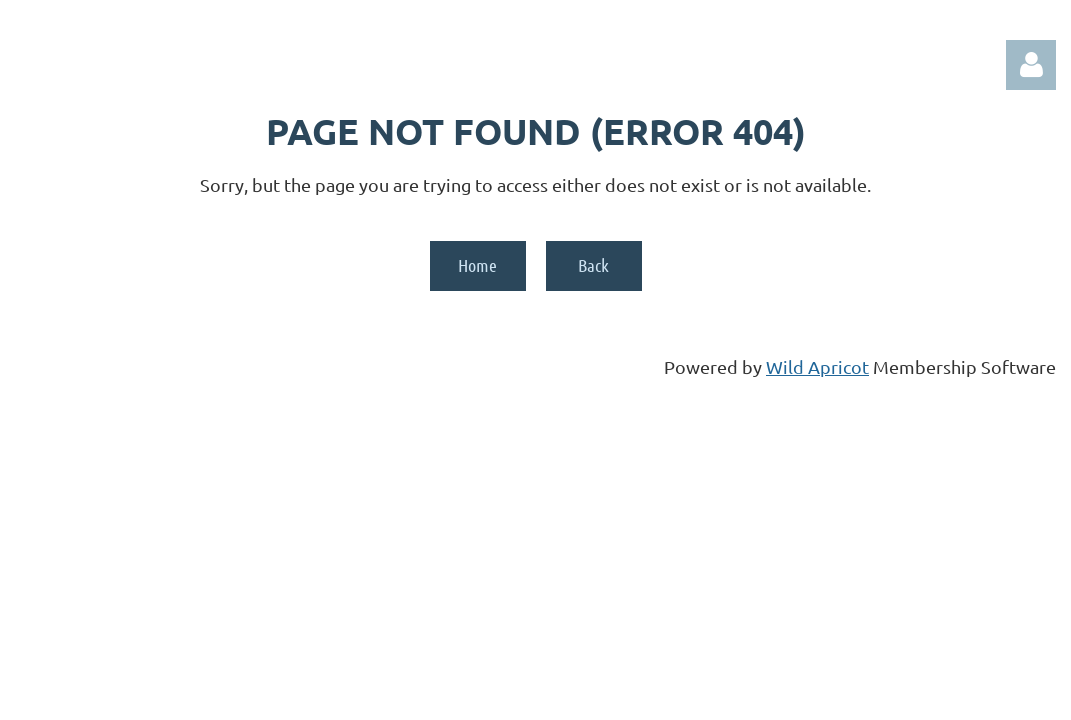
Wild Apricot (817, 366)
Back (593, 265)
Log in (1031, 65)
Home (477, 265)
